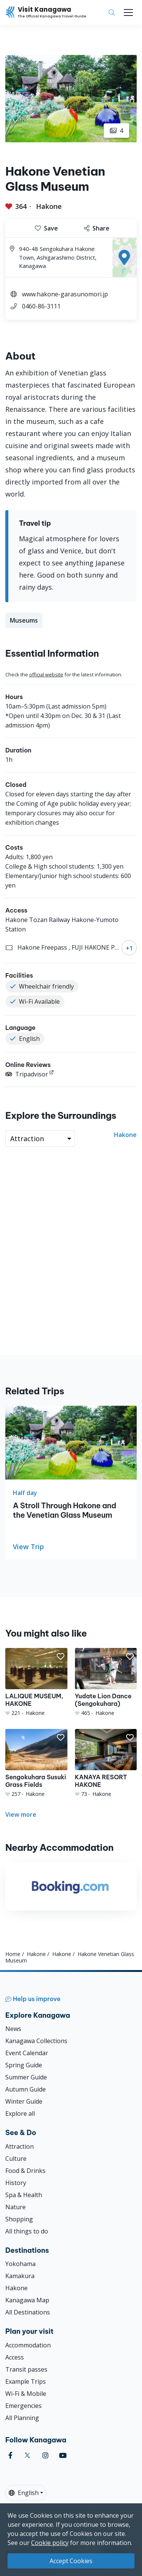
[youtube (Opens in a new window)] (63, 2455)
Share (96, 228)
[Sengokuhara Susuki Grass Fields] (36, 1763)
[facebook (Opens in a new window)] (10, 2455)
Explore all (20, 2113)
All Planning (22, 2418)
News (13, 2029)
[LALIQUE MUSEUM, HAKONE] (36, 1682)
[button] (60, 1656)
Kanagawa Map (27, 2300)
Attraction (19, 2146)
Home (12, 1954)
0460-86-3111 (41, 306)
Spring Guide (23, 2065)
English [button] (24, 2493)
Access (14, 2357)
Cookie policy (50, 2543)
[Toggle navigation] (128, 12)
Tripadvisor (26, 1074)
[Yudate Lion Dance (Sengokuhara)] (106, 1682)
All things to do (26, 2231)
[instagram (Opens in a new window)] (45, 2455)
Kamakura (19, 2276)
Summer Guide (26, 2077)
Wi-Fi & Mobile (25, 2393)
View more (20, 1814)
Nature (15, 2207)
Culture (16, 2158)
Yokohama (20, 2264)
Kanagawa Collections (36, 2041)
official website (46, 674)
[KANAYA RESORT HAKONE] (106, 1763)
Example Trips (25, 2381)
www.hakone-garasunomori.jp (65, 294)
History (15, 2183)
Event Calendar (26, 2053)
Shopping (19, 2219)
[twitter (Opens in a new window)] (27, 2455)
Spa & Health (23, 2195)
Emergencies (23, 2406)
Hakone (49, 206)
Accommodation (28, 2345)
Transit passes (26, 2369)
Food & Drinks (25, 2170)
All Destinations (27, 2312)
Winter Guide (23, 2101)
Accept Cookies (71, 2561)
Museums (24, 620)
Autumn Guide (25, 2089)
